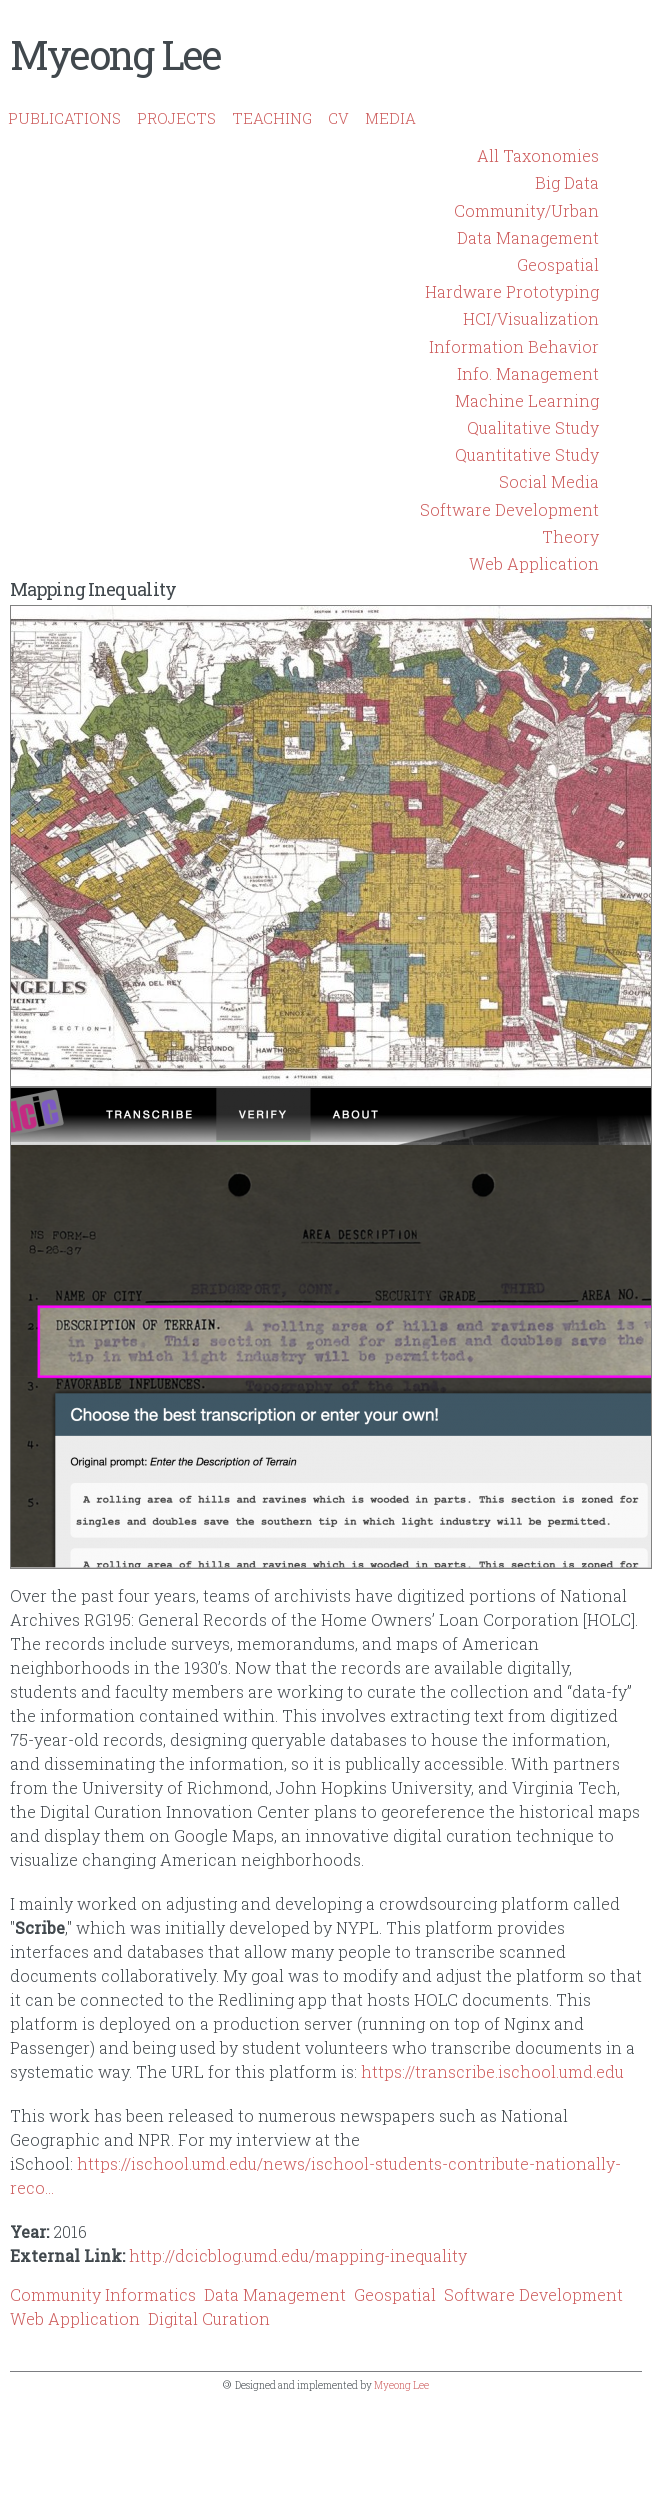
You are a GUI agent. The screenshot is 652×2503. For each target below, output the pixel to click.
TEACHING (272, 118)
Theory (570, 536)
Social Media (549, 481)
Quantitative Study (527, 454)
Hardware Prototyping (512, 291)
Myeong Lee (115, 54)
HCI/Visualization (531, 318)
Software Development (509, 509)
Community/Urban (526, 210)
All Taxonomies (538, 155)
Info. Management (528, 373)
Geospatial (558, 264)
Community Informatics (103, 2294)
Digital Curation (209, 2318)
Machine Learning (527, 400)
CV (338, 118)
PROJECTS (176, 118)
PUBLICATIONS (64, 118)
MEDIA (390, 118)
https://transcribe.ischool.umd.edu (492, 2071)
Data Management (528, 237)
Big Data (567, 182)
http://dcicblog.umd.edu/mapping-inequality (298, 2255)
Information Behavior (514, 346)
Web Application (534, 563)
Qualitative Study (533, 427)
